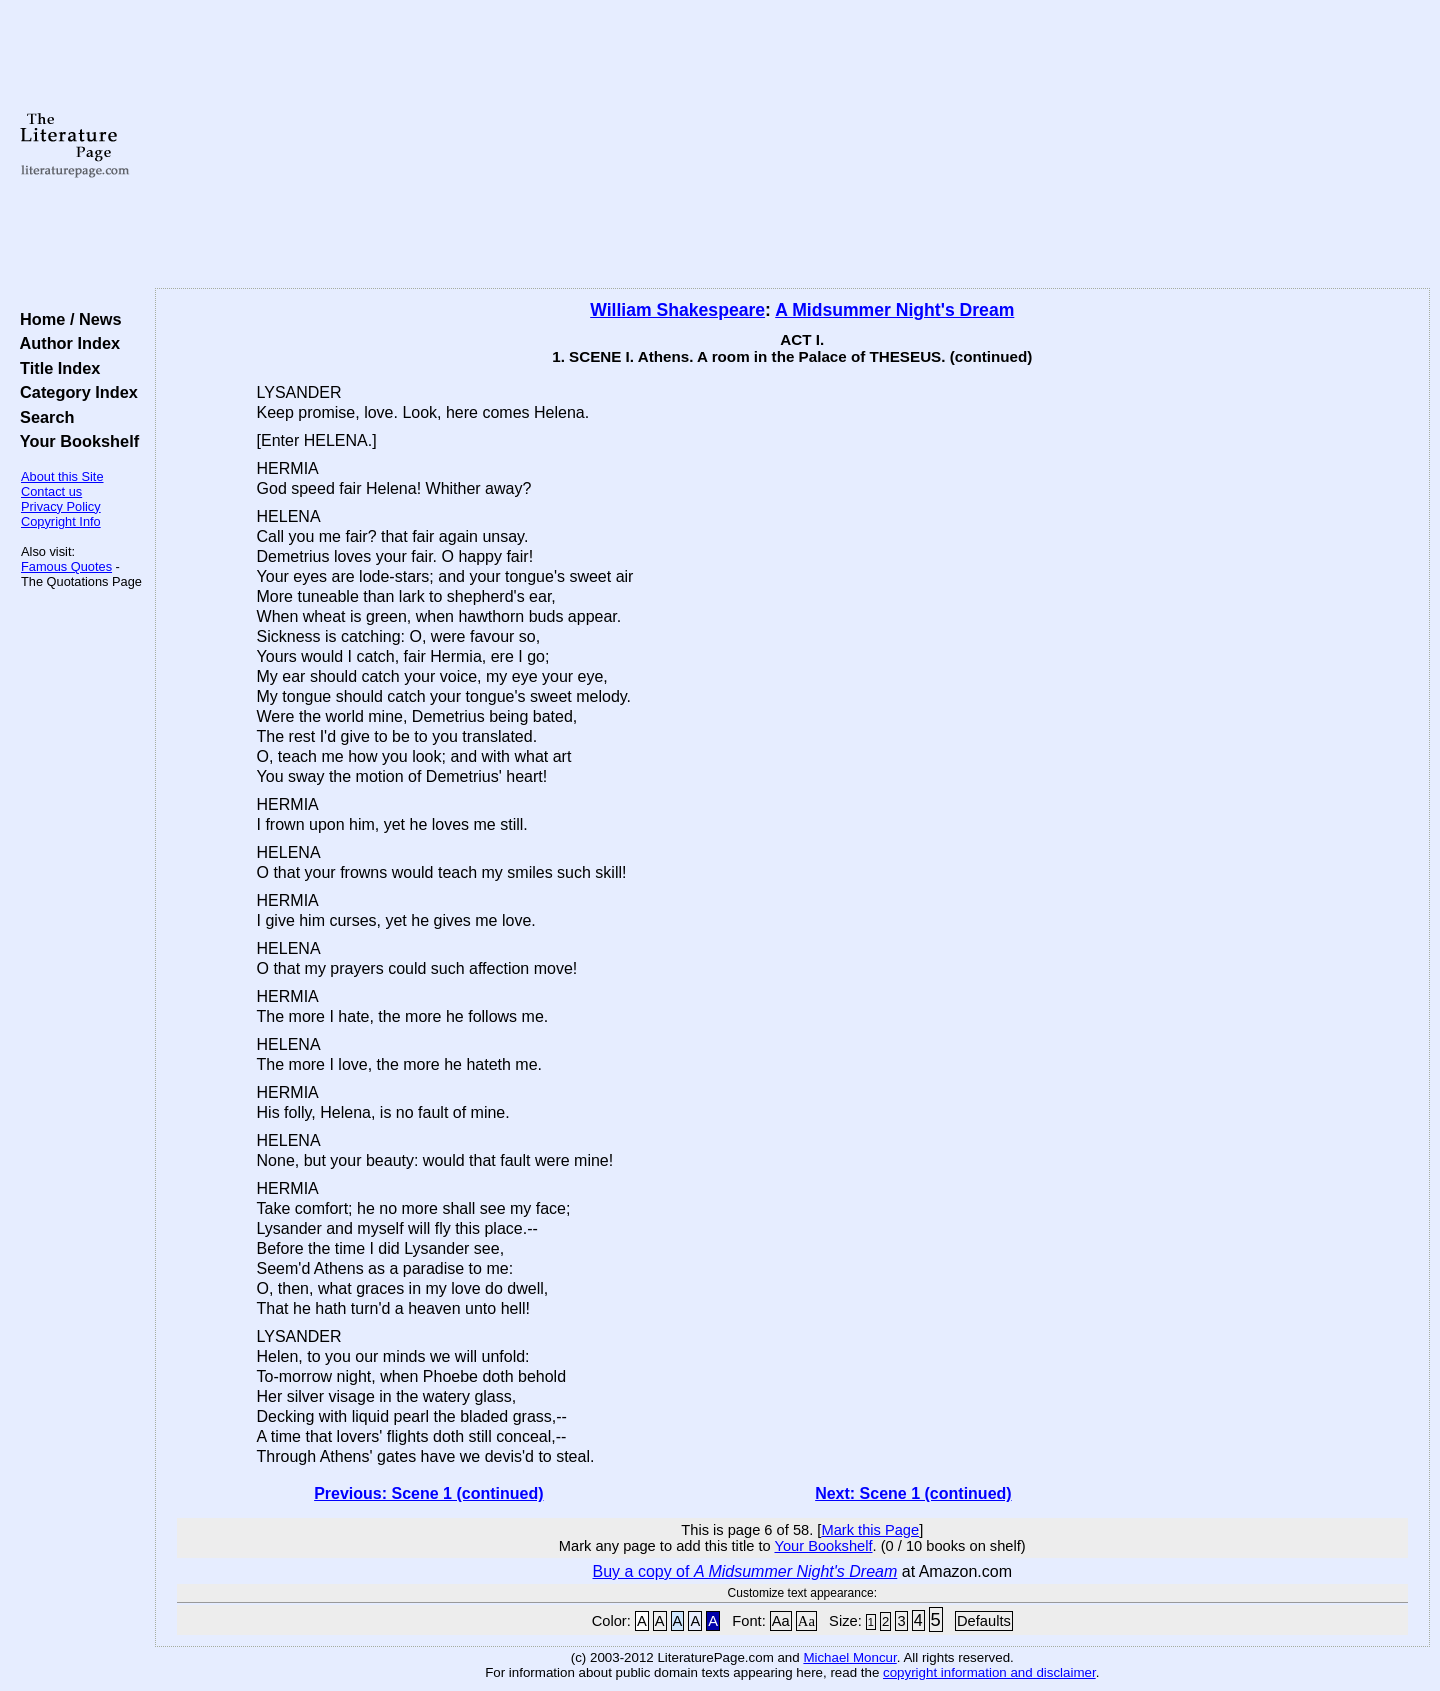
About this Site (62, 476)
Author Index (65, 343)
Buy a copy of (745, 1571)
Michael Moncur (849, 1657)
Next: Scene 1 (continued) (913, 1493)
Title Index (55, 368)
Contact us (51, 491)
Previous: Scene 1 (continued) (428, 1493)
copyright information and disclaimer (989, 1672)
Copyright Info (61, 521)
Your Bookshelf (75, 441)
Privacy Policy (61, 506)
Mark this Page (870, 1530)
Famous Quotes (66, 566)
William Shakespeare (677, 310)
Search (42, 417)
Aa (781, 1621)
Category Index (74, 392)
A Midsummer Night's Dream (894, 310)
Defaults (984, 1621)
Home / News (66, 319)
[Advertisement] (792, 145)
